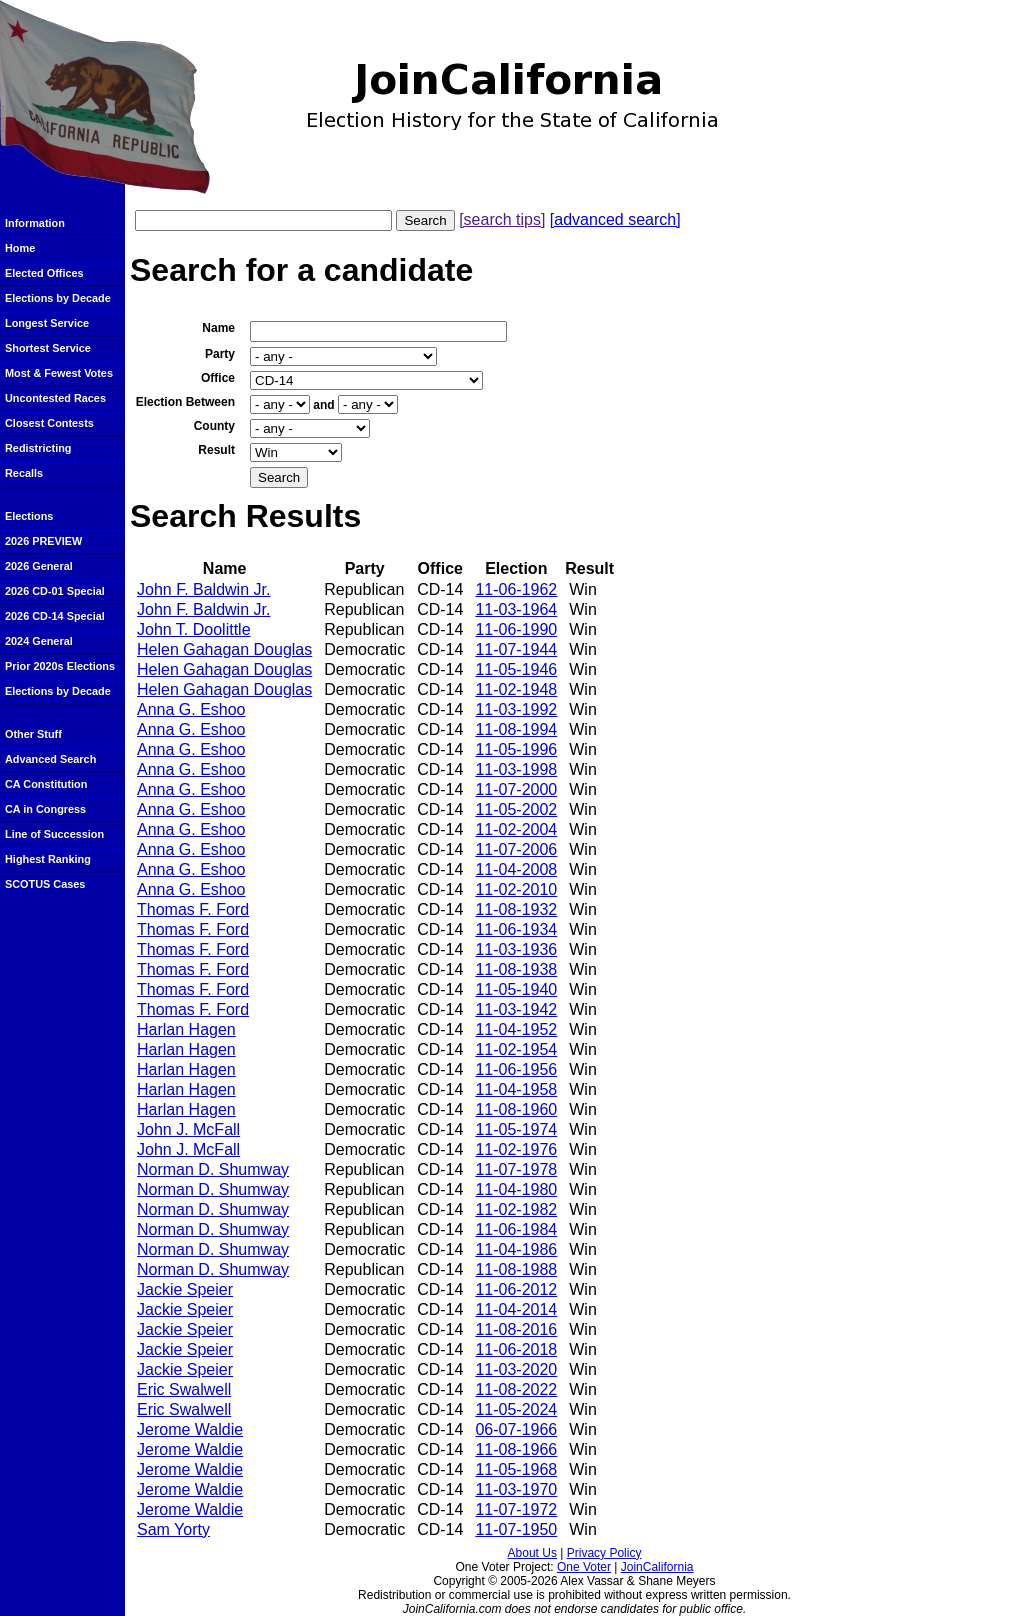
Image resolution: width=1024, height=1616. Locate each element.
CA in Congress (45, 809)
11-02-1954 (516, 1049)
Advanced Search (50, 759)
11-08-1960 (516, 1109)
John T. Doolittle (194, 629)
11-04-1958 (516, 1089)
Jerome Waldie (190, 1429)
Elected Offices (44, 273)
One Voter (584, 1567)
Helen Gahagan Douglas (224, 649)
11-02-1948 (516, 689)
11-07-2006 (516, 849)
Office (218, 378)
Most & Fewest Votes (59, 373)
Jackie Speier (185, 1289)
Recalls (24, 473)
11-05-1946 (516, 669)
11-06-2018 (516, 1349)
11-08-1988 (516, 1269)
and (323, 405)
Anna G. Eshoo (191, 709)
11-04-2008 (516, 869)
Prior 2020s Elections (60, 666)
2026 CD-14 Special (55, 616)
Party (220, 354)
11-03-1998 (516, 769)
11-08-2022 (516, 1389)
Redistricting (38, 448)
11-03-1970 (516, 1489)
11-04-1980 (516, 1189)
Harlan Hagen (186, 1029)
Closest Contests (49, 423)
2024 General (39, 641)
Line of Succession (54, 834)
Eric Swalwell (184, 1389)
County (214, 426)
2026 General (39, 566)
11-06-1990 (516, 629)
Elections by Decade (58, 298)
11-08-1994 (516, 729)
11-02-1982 (516, 1209)
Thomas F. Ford (193, 909)
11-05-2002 (516, 809)
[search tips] (502, 219)
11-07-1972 (516, 1509)
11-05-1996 (516, 749)
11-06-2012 (516, 1289)
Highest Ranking (48, 859)
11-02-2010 (516, 889)
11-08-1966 (516, 1449)
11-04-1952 (516, 1029)
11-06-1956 (516, 1069)
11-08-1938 (516, 969)
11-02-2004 (516, 829)
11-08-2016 (516, 1329)
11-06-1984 (516, 1229)
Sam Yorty (173, 1529)
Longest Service (47, 323)
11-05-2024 (516, 1409)
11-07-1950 (516, 1529)
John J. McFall (188, 1129)
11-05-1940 (516, 989)
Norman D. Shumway (213, 1169)
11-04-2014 (516, 1309)
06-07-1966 (516, 1429)
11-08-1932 (516, 909)
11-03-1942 (516, 1009)
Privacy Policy (604, 1553)
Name (218, 328)
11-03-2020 (516, 1369)
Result (216, 450)
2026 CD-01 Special (55, 591)
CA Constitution (46, 784)
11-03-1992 (516, 709)
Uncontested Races (55, 398)
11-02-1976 (516, 1149)
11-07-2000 (516, 789)
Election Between (185, 402)
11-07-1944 (516, 649)
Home (20, 248)
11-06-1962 (516, 589)
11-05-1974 (516, 1129)
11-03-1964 (516, 609)
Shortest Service (48, 348)
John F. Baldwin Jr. (203, 589)
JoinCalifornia (657, 1567)
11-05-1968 (516, 1469)
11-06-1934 (516, 929)
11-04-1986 (516, 1249)
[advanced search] (615, 219)
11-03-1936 (516, 949)
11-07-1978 (516, 1169)
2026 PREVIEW (43, 541)
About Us (532, 1553)
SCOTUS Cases (45, 884)
